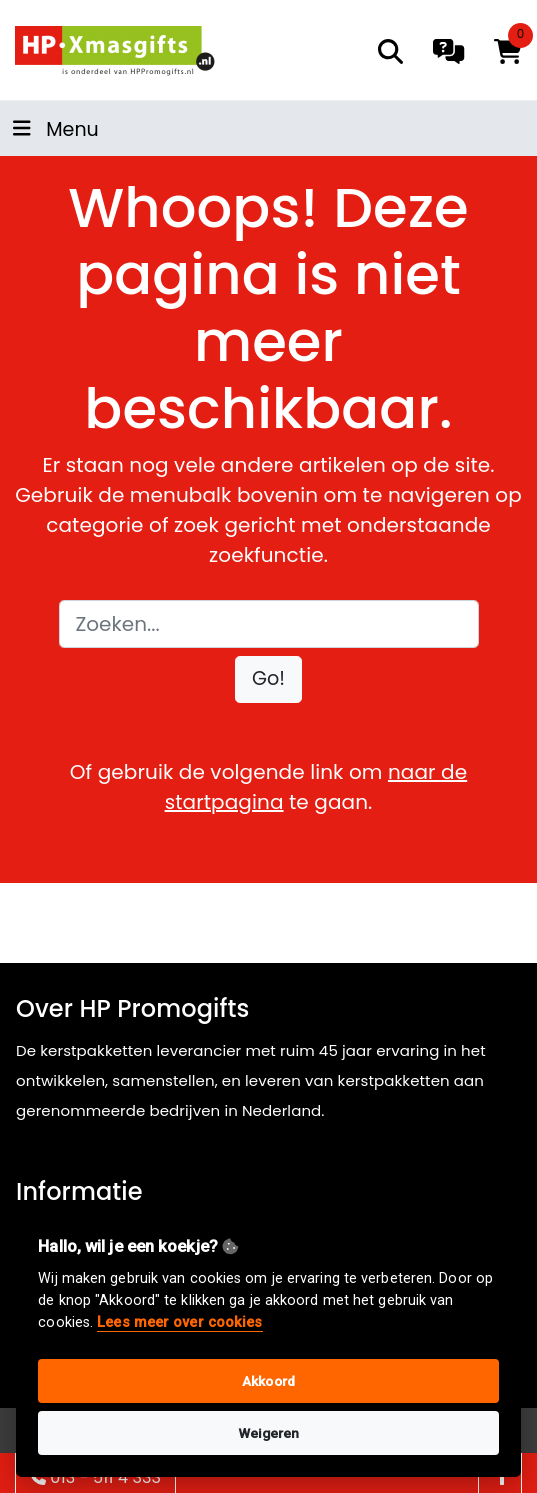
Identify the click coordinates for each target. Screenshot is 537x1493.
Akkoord (268, 1381)
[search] (390, 51)
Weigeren (269, 1433)
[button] (268, 679)
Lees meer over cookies (179, 1322)
